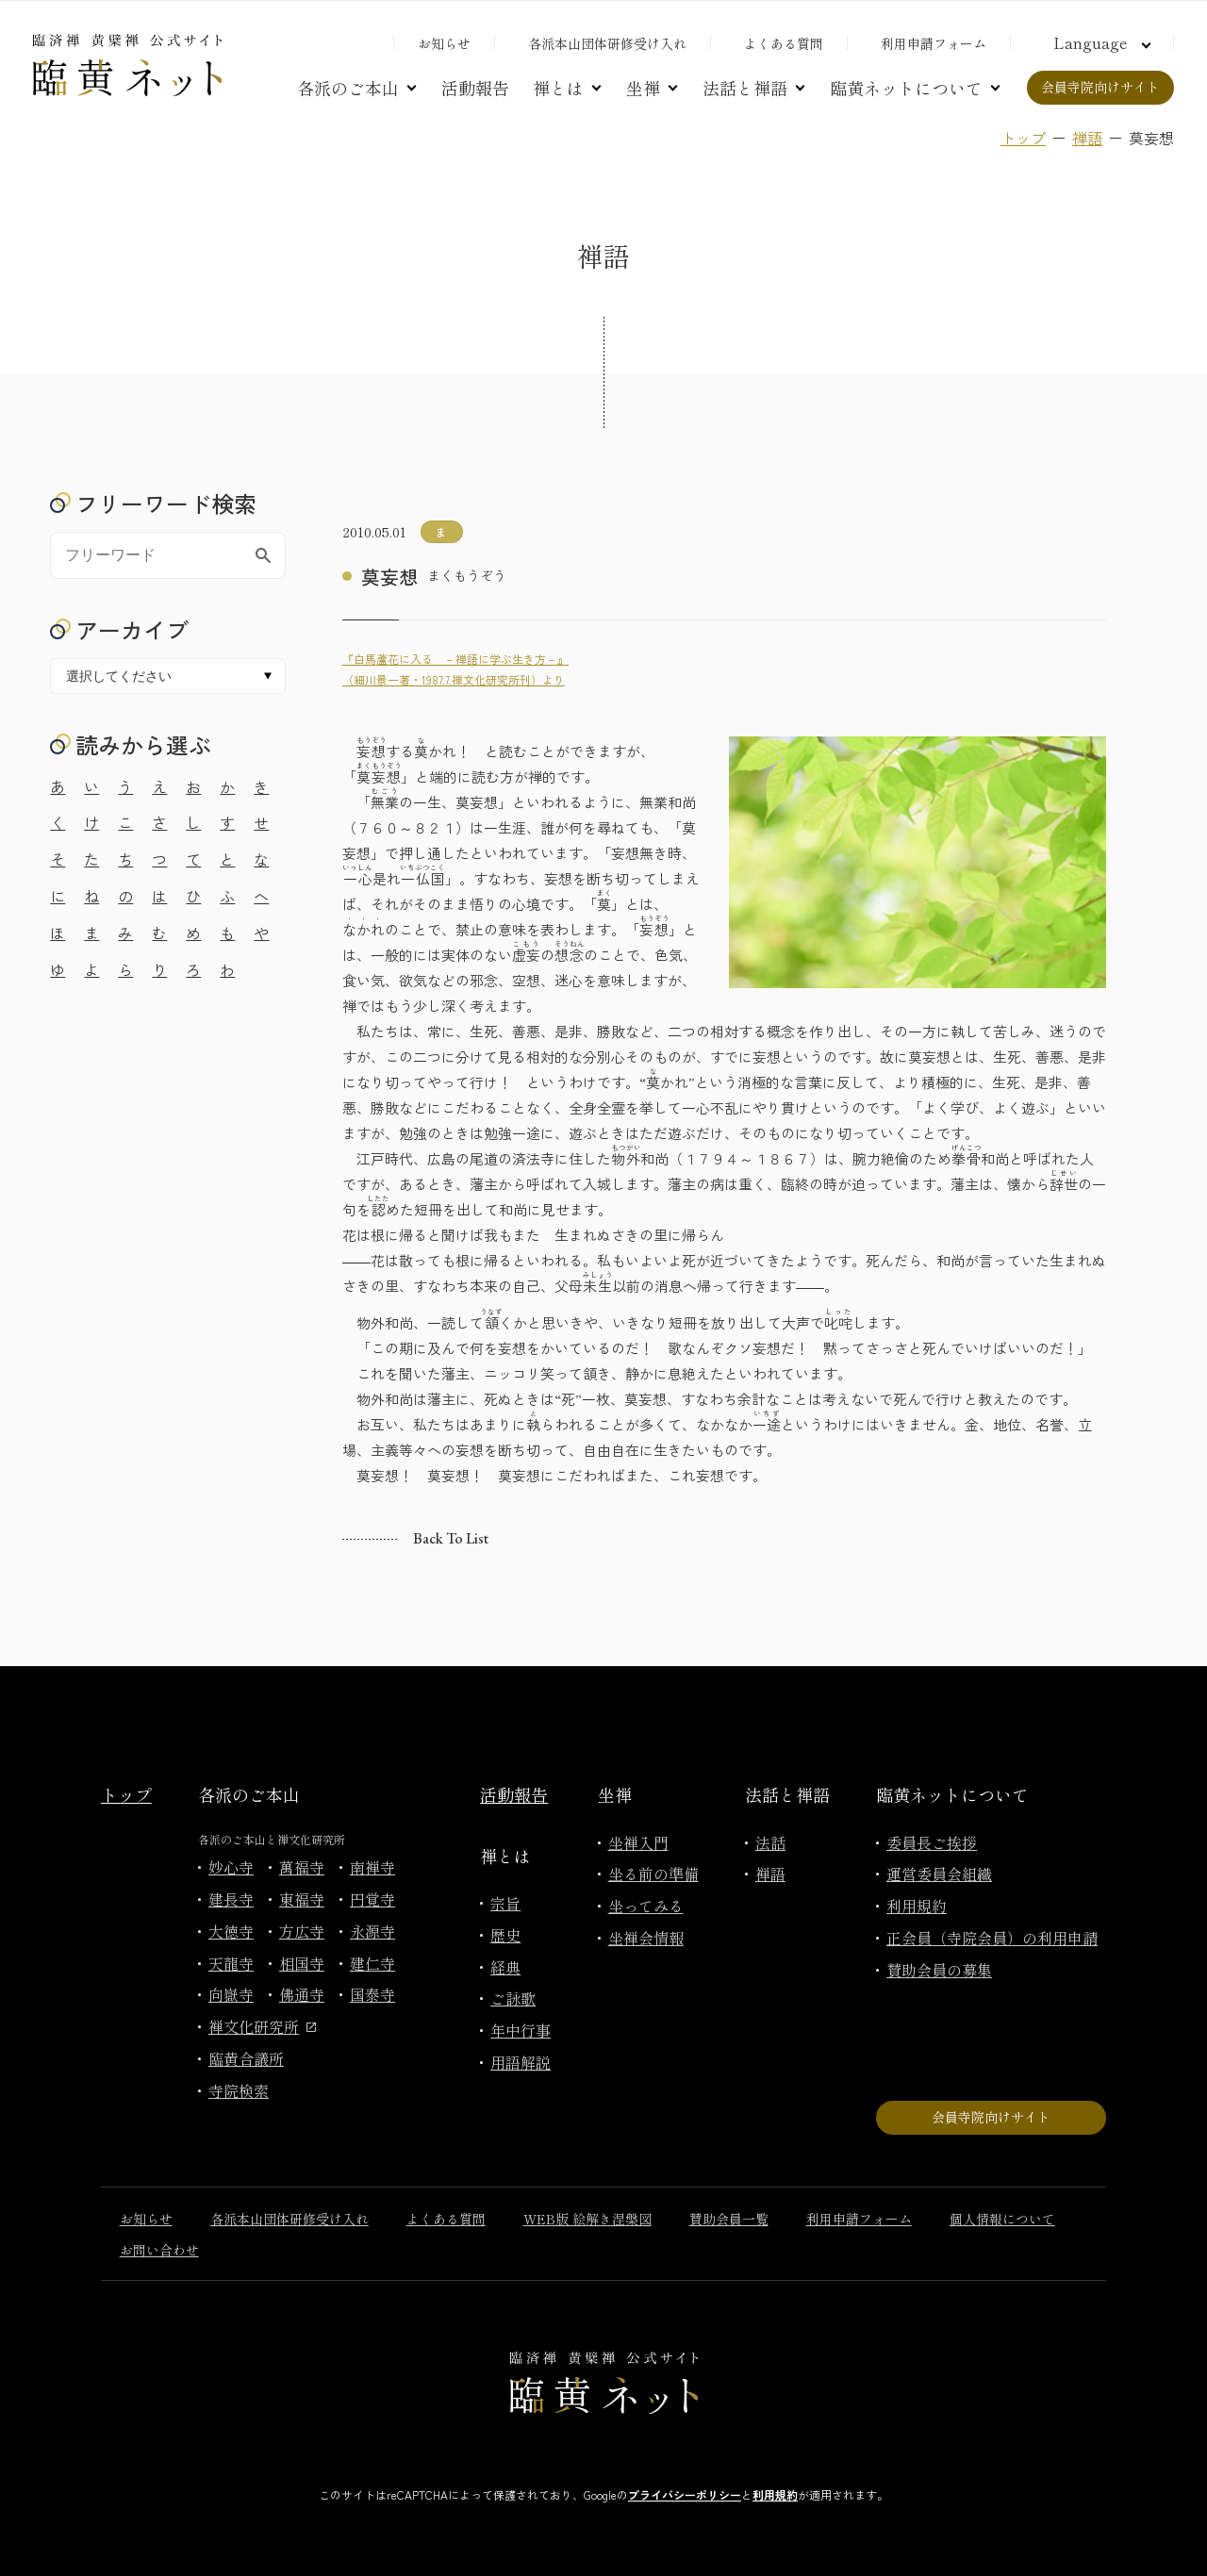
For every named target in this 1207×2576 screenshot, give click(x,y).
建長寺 (231, 1899)
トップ (1023, 137)
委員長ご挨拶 (931, 1842)
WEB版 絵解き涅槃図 (587, 2218)
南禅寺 (372, 1867)
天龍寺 (231, 1963)
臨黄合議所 (246, 2058)
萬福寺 (301, 1867)
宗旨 (505, 1902)
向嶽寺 (231, 1994)
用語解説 (520, 2062)
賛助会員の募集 (939, 1969)
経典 (505, 1967)
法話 (770, 1842)
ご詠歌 (513, 1998)
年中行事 (520, 2030)
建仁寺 (372, 1963)
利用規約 (916, 1905)
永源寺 (372, 1931)
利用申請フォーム (933, 43)
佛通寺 (301, 1994)
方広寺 (301, 1931)
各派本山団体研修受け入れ (607, 43)
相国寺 (301, 1963)
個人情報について (1002, 2218)
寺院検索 (238, 2090)
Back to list (450, 1538)
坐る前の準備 (653, 1873)
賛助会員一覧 (729, 2218)
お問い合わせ (159, 2249)
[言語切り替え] (1099, 42)
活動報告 (475, 87)
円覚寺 (372, 1899)
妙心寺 (231, 1867)
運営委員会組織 (939, 1873)
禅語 (1087, 137)
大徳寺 (231, 1931)
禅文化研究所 (262, 2026)
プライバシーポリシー (684, 2494)
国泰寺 (372, 1994)
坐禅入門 (638, 1842)
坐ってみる (646, 1905)
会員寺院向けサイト (1100, 86)
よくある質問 (783, 43)
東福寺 (301, 1899)
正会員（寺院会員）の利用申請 (992, 1937)
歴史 (505, 1935)
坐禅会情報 (646, 1937)
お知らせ (444, 43)
